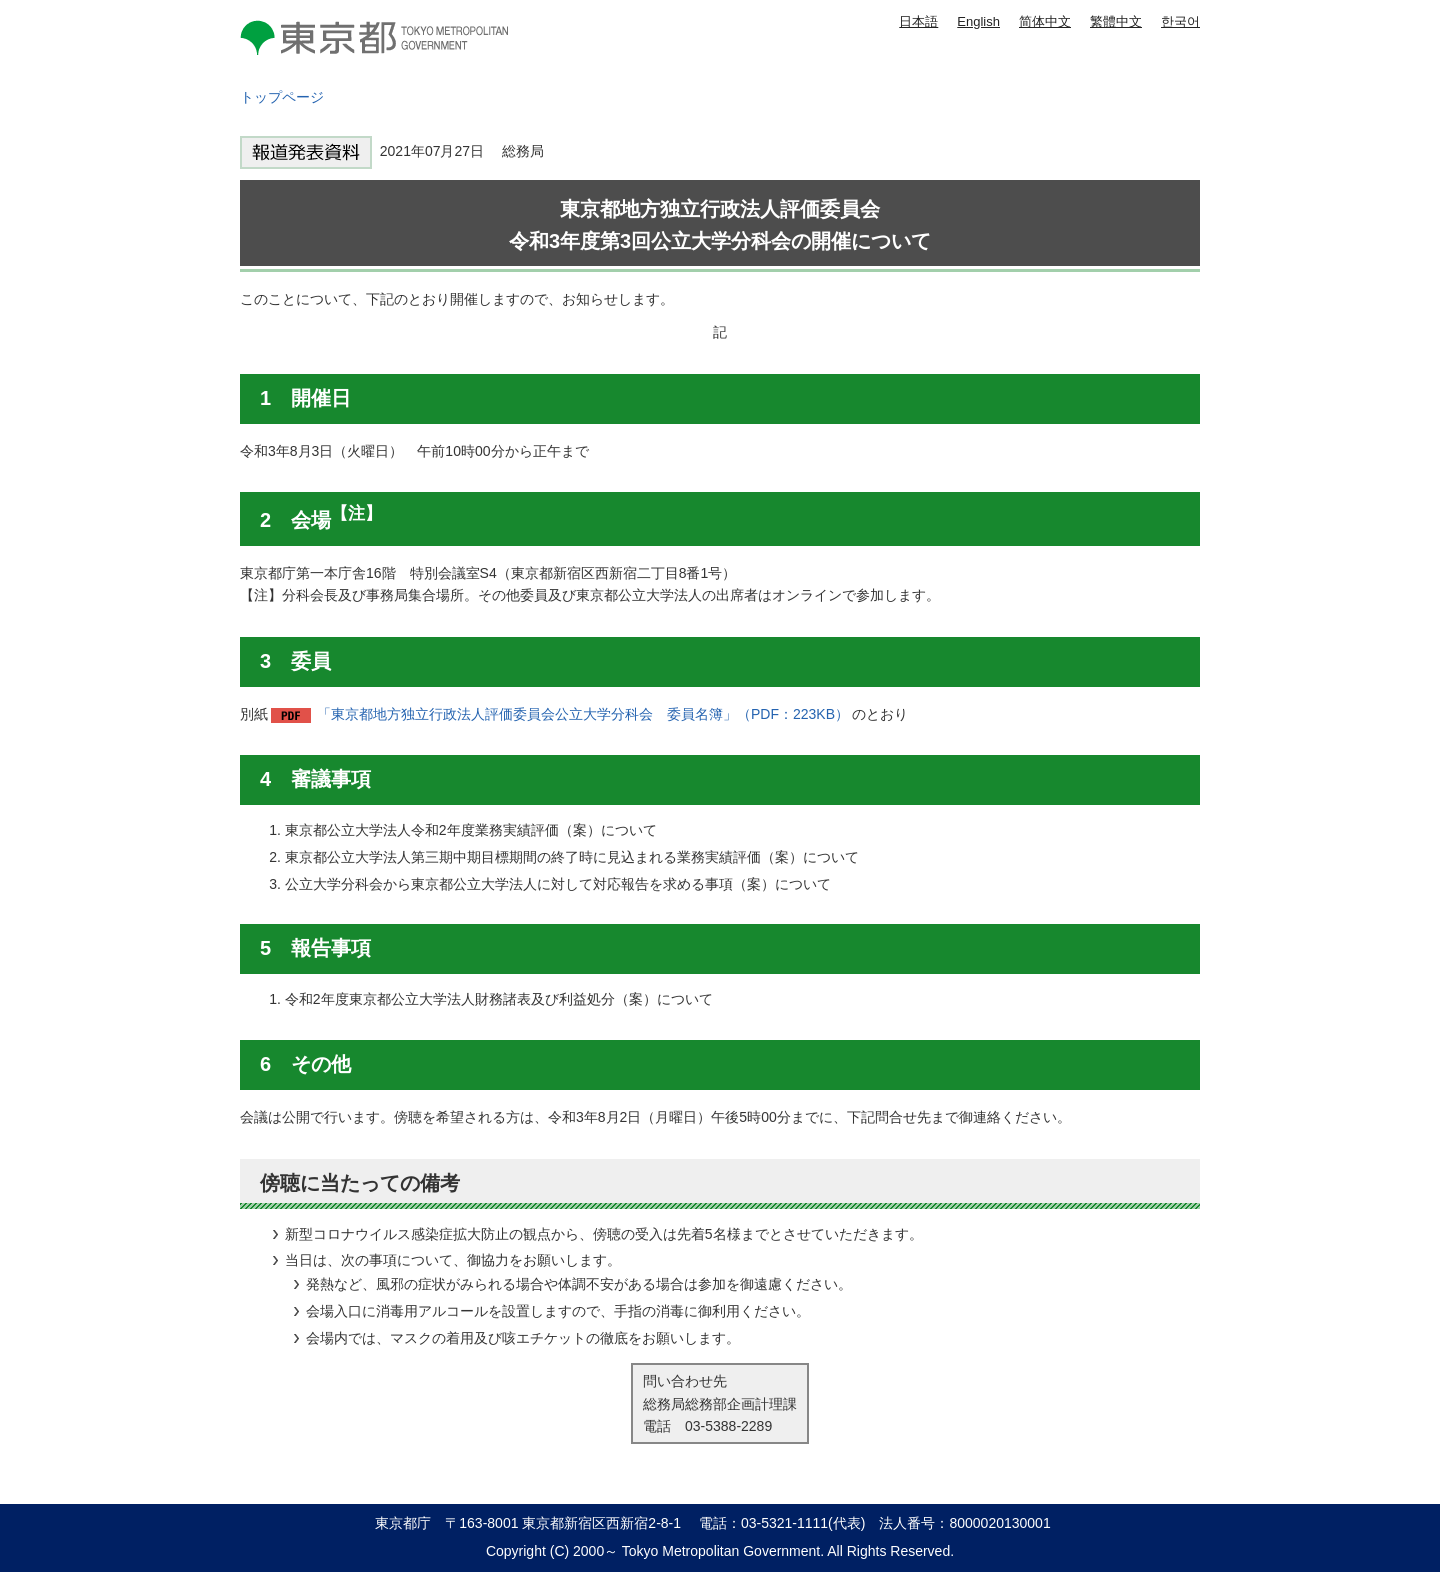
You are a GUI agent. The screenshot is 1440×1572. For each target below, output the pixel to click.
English (978, 21)
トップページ (282, 97)
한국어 (1180, 21)
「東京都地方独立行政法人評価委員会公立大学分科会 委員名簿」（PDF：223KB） (583, 714)
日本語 (918, 21)
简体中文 (1045, 21)
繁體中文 (1116, 21)
